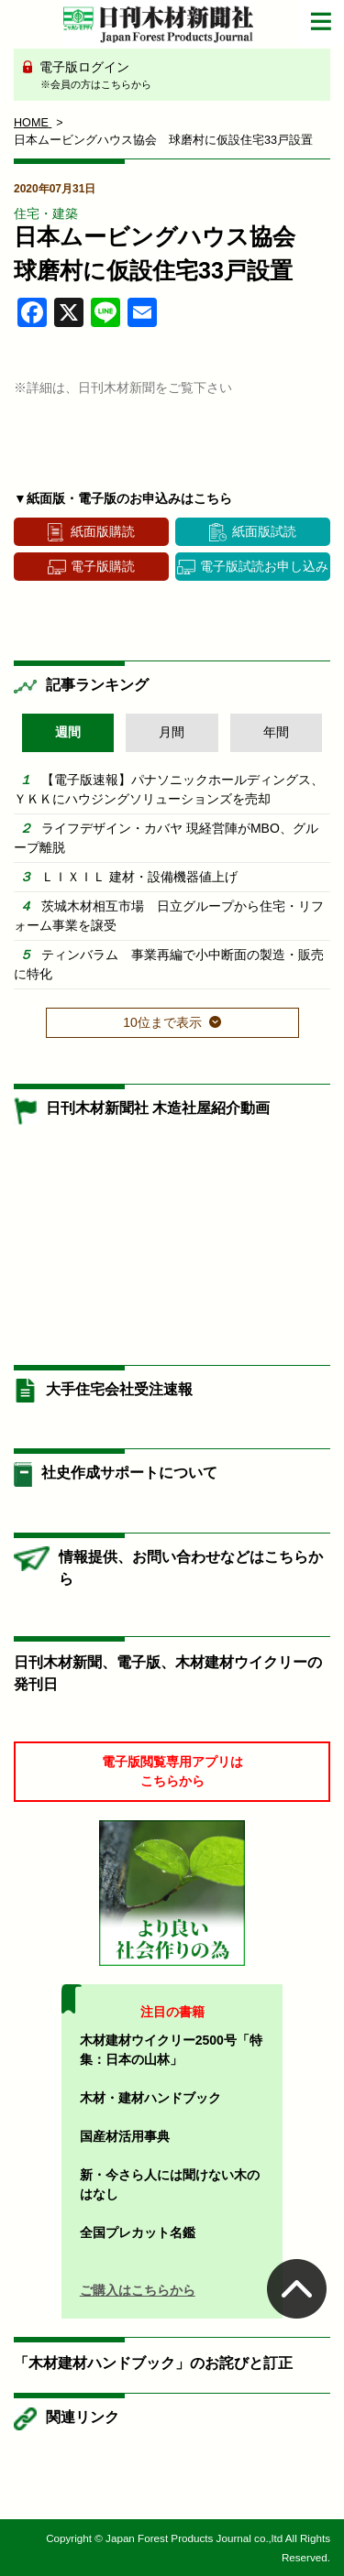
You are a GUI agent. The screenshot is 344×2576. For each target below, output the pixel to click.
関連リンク (82, 2417)
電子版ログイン (178, 76)
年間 (276, 732)
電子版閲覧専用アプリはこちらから (172, 1771)
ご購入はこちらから (137, 2290)
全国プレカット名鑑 (137, 2232)
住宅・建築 (46, 213)
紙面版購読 (103, 531)
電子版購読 (103, 566)
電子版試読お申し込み (264, 566)
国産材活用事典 (125, 2136)
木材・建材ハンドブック (150, 2097)
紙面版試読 (264, 531)
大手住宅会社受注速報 (119, 1389)
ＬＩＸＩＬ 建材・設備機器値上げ (139, 876)
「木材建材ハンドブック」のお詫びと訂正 (153, 2363)
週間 (68, 732)
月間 (171, 732)
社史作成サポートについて (129, 1472)
